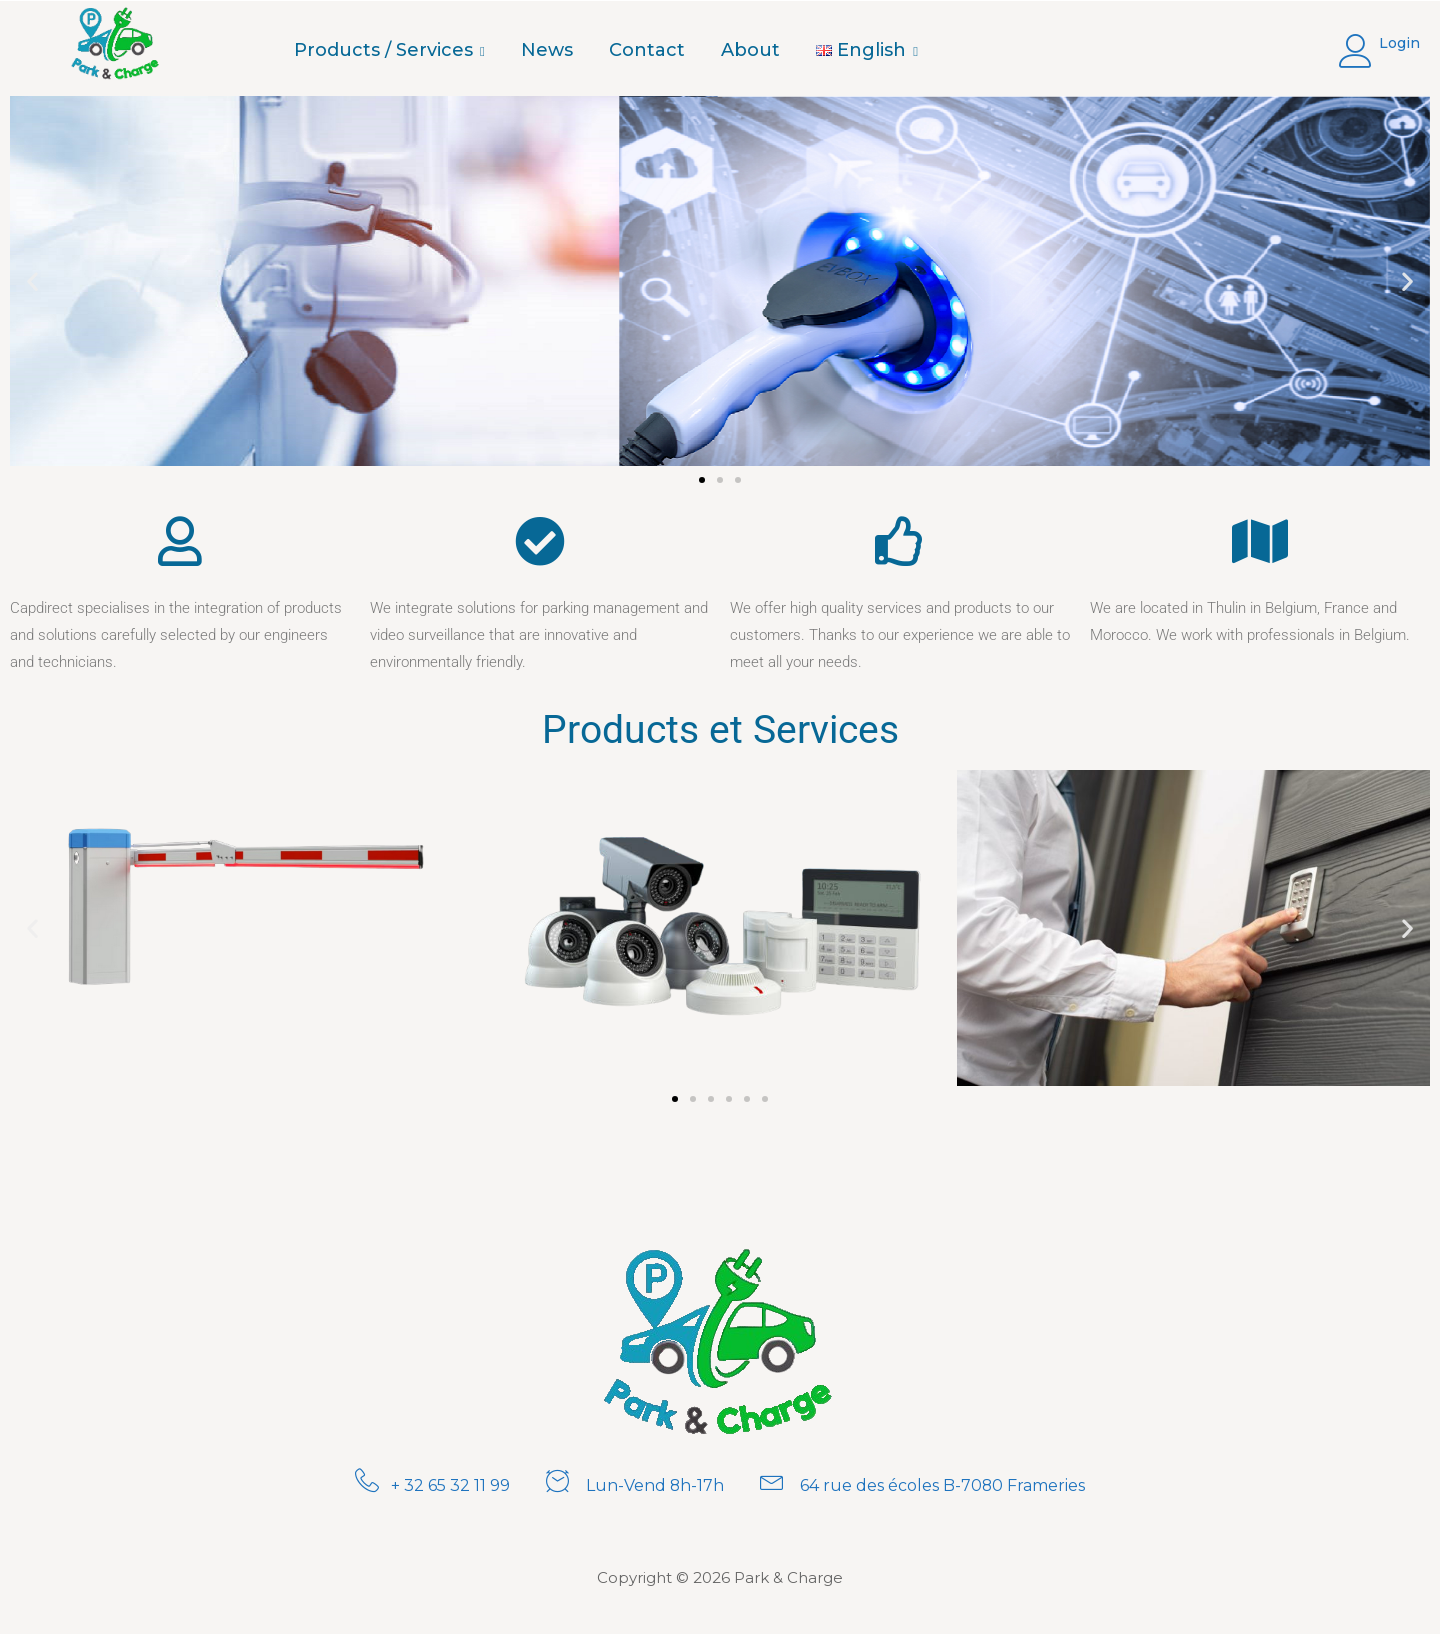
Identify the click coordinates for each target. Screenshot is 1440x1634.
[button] (32, 281)
